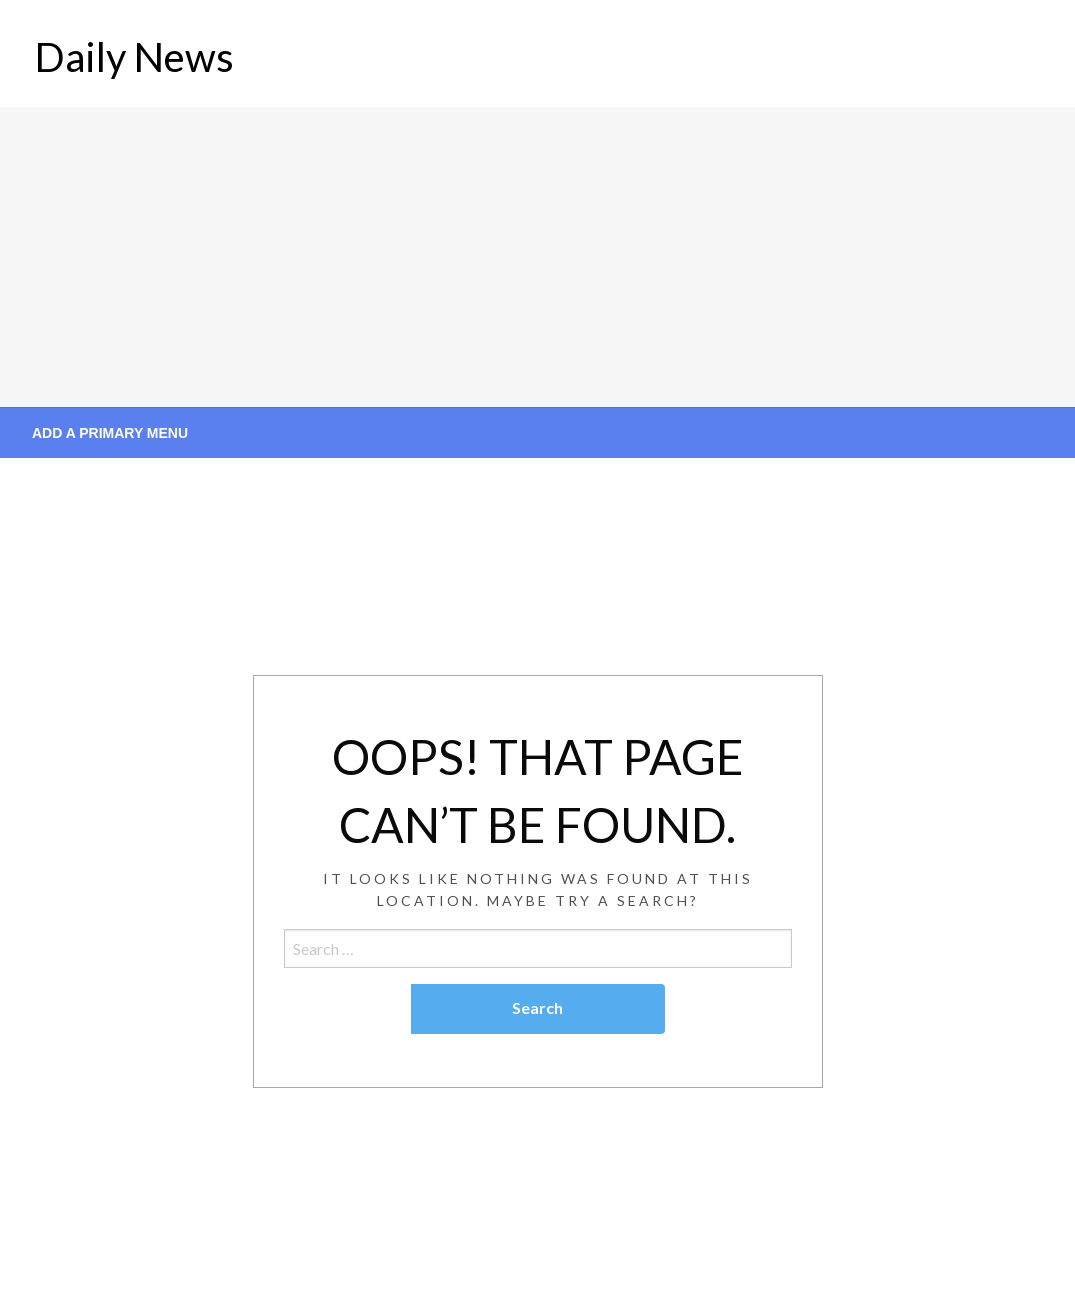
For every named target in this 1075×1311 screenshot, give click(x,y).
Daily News (134, 57)
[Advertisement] (537, 257)
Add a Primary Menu (110, 433)
